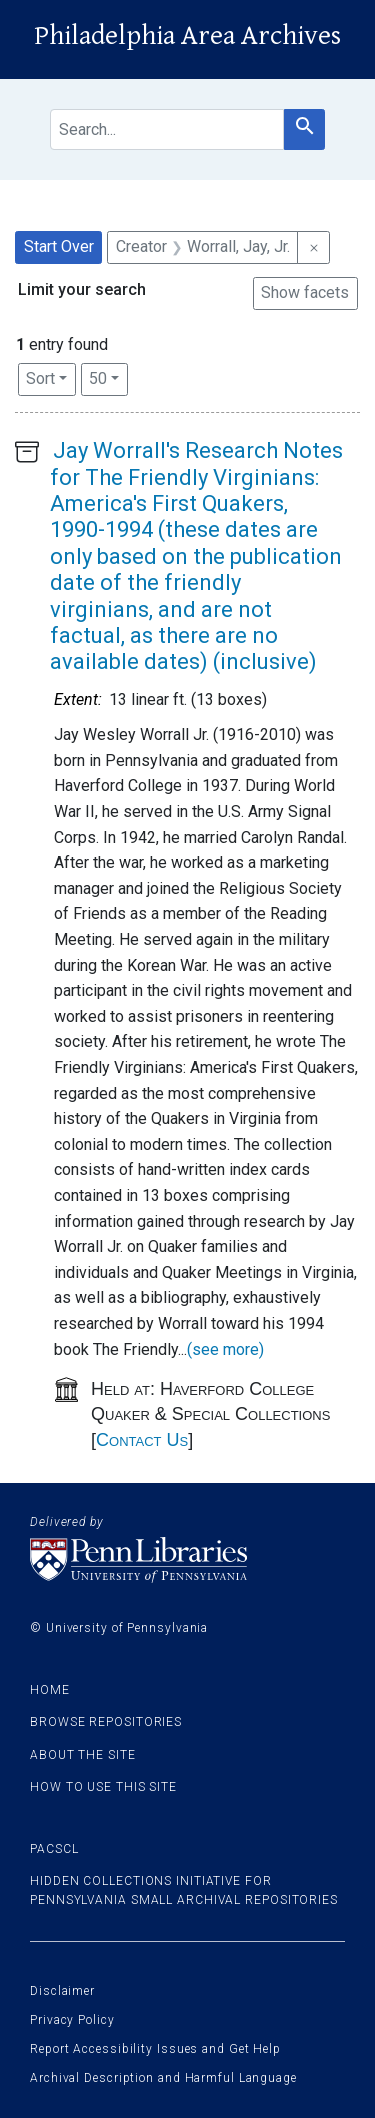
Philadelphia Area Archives (187, 36)
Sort (40, 378)
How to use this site (103, 1787)
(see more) (225, 1349)
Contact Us (142, 1440)
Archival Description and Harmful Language (163, 2078)
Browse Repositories (106, 1722)
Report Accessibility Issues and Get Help (155, 2049)
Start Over (59, 246)
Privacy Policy (72, 2020)
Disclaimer (62, 1991)
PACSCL (54, 1849)
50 (108, 377)
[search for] (167, 129)
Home (50, 1690)
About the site (83, 1755)
